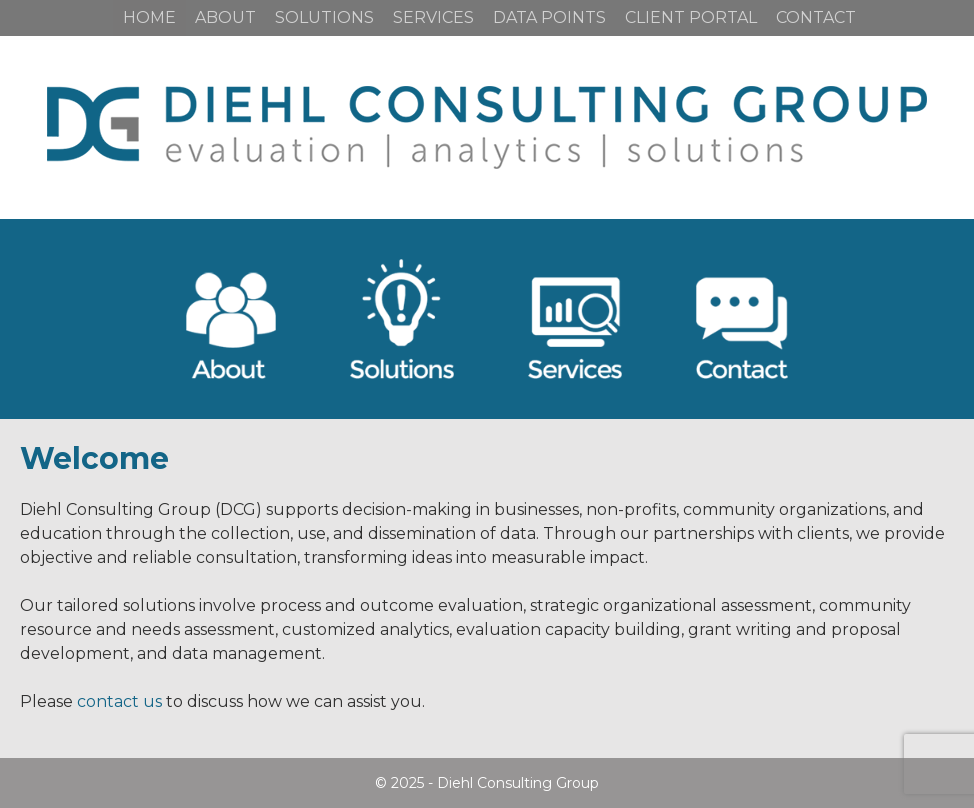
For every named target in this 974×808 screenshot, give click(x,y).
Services (433, 17)
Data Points (549, 17)
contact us (119, 701)
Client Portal (691, 17)
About (225, 17)
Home (149, 17)
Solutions (324, 17)
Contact (816, 17)
